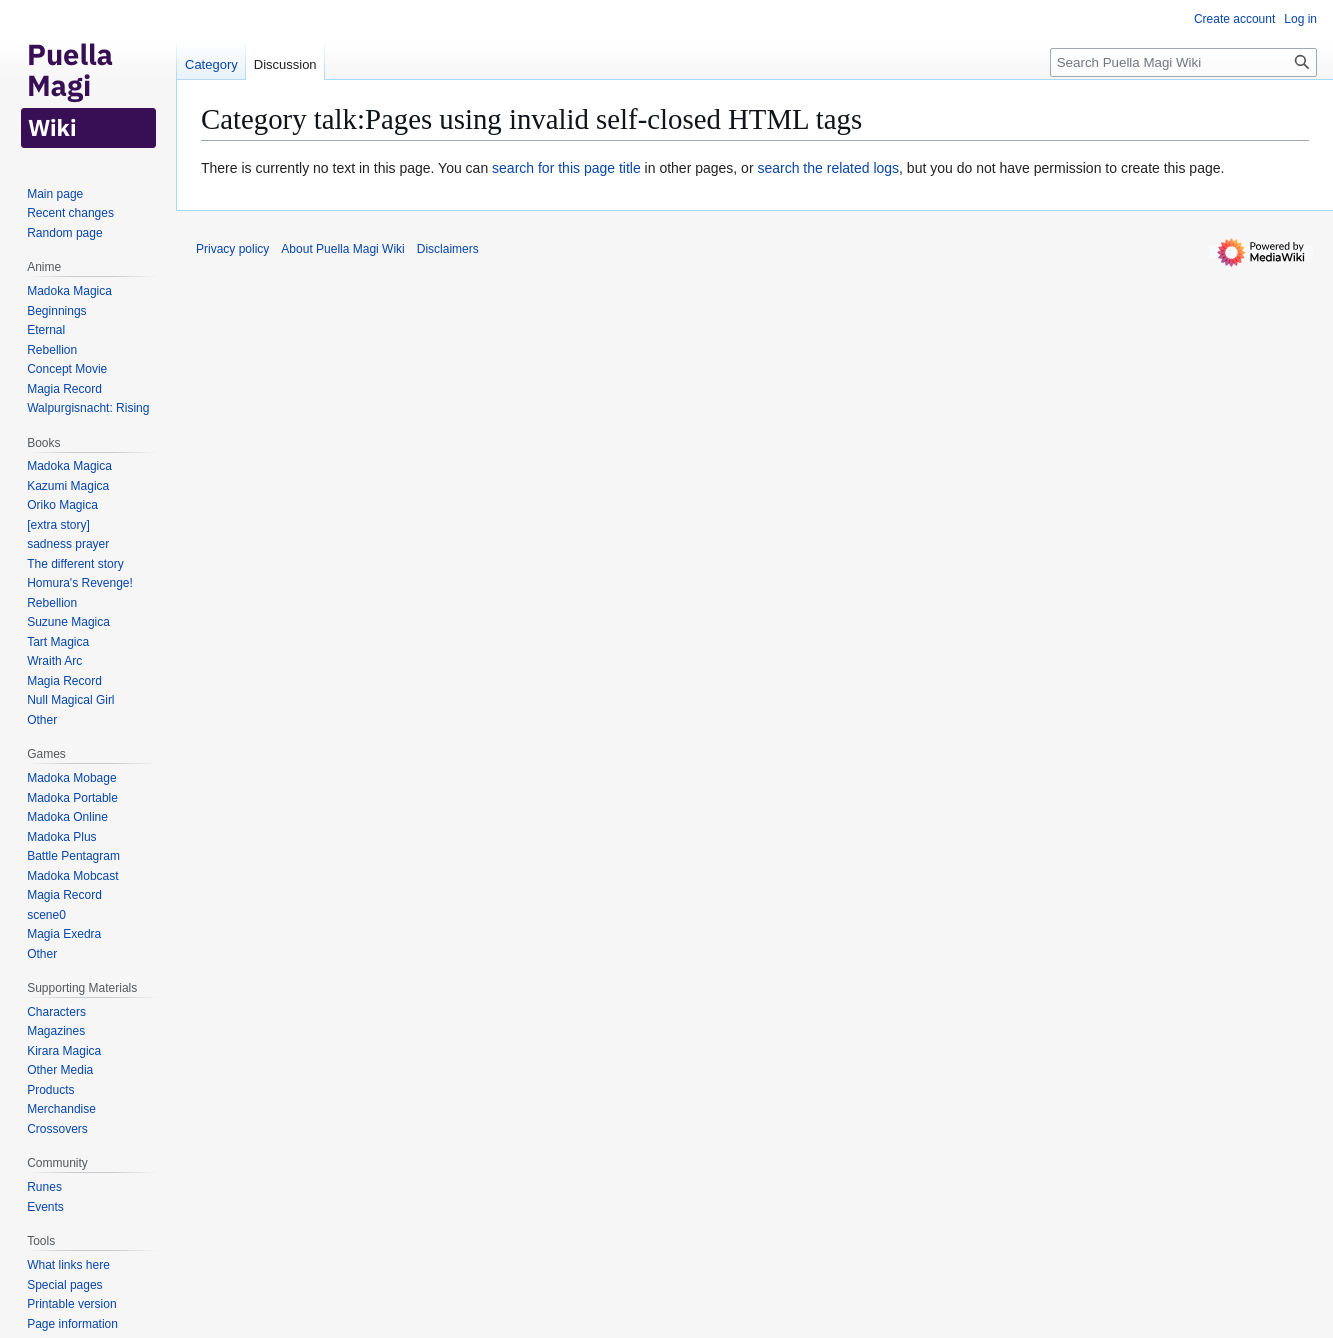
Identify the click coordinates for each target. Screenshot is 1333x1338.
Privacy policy (232, 249)
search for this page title (566, 168)
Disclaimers (448, 249)
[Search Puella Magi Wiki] (1183, 62)
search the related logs (828, 168)
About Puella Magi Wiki (342, 249)
